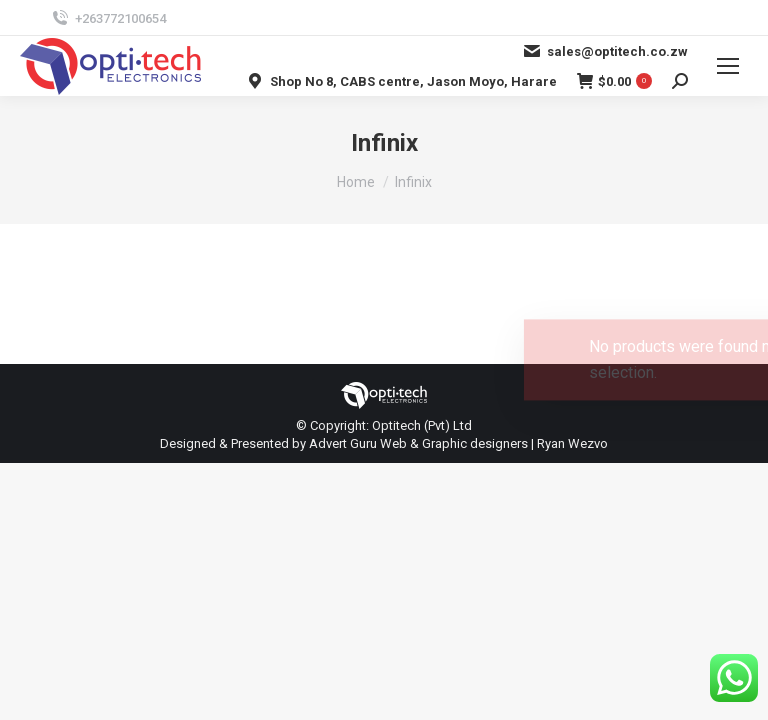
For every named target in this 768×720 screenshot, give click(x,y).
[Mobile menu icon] (728, 66)
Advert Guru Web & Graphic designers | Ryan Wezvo (458, 443)
